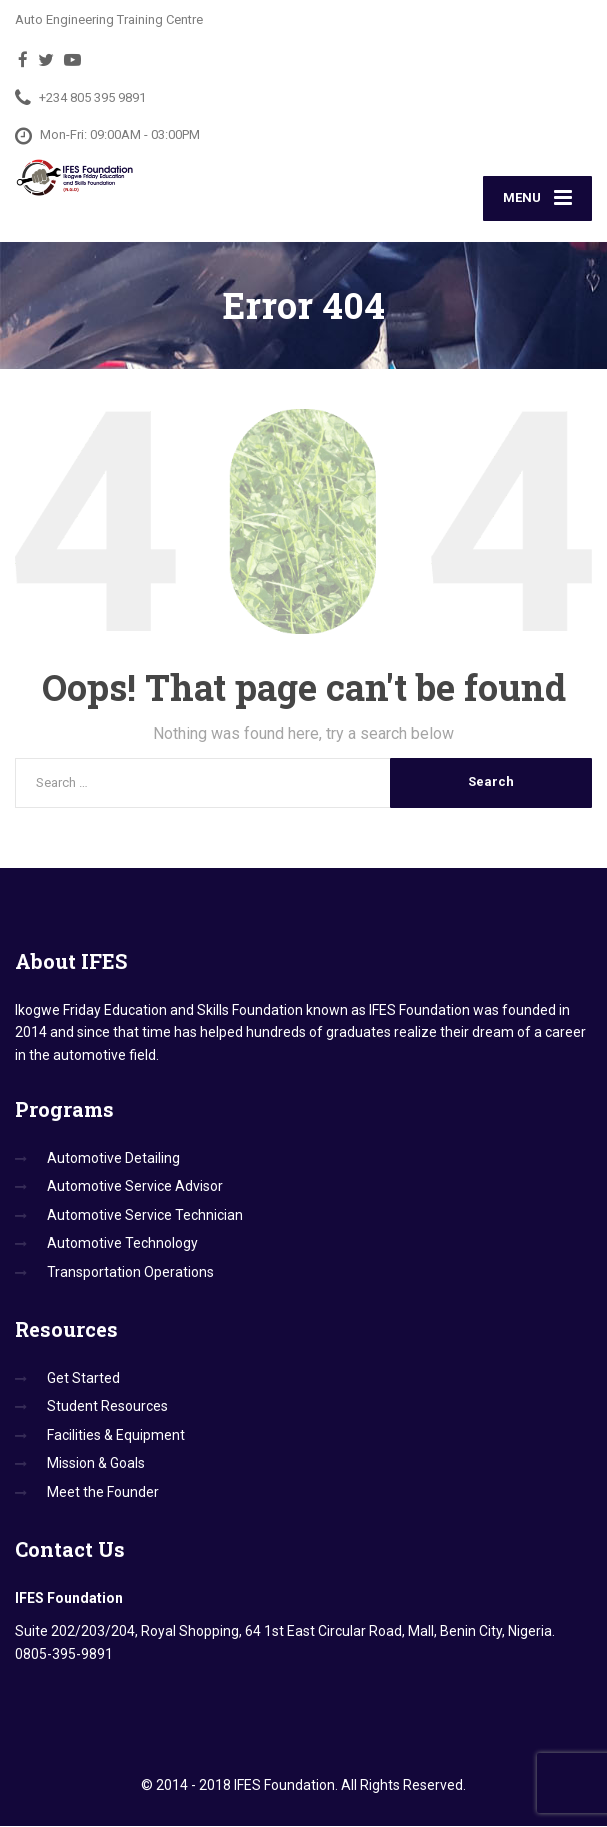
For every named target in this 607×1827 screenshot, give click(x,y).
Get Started (83, 1380)
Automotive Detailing (113, 1160)
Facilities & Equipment (116, 1437)
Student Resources (107, 1408)
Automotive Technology (122, 1245)
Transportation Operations (130, 1273)
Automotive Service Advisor (135, 1188)
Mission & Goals (96, 1465)
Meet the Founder (103, 1493)
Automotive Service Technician (145, 1217)
